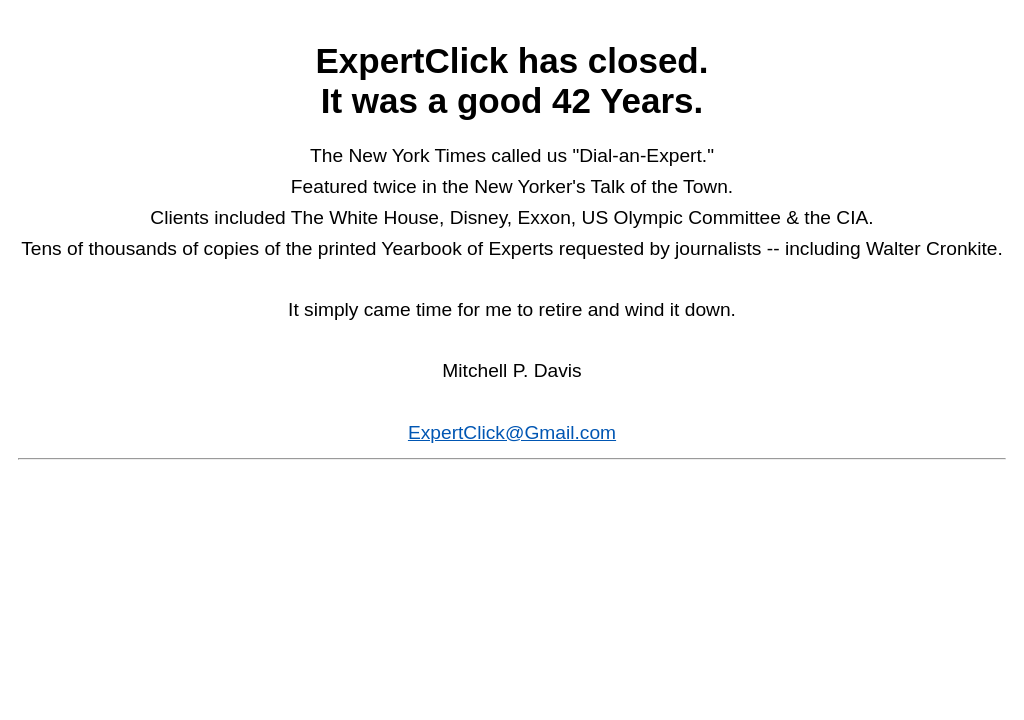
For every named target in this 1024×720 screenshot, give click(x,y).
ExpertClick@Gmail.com (512, 432)
